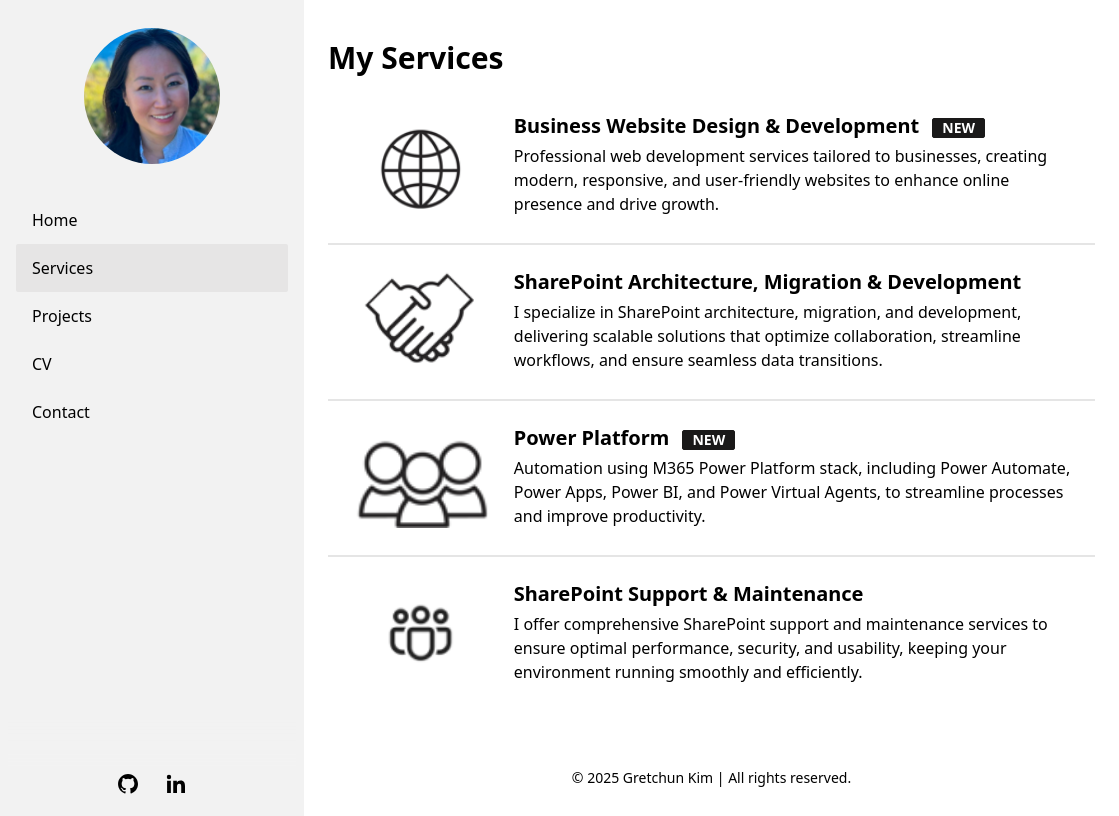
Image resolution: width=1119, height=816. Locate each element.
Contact (61, 412)
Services (62, 268)
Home (55, 220)
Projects (62, 316)
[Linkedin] (176, 784)
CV (42, 364)
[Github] (128, 784)
